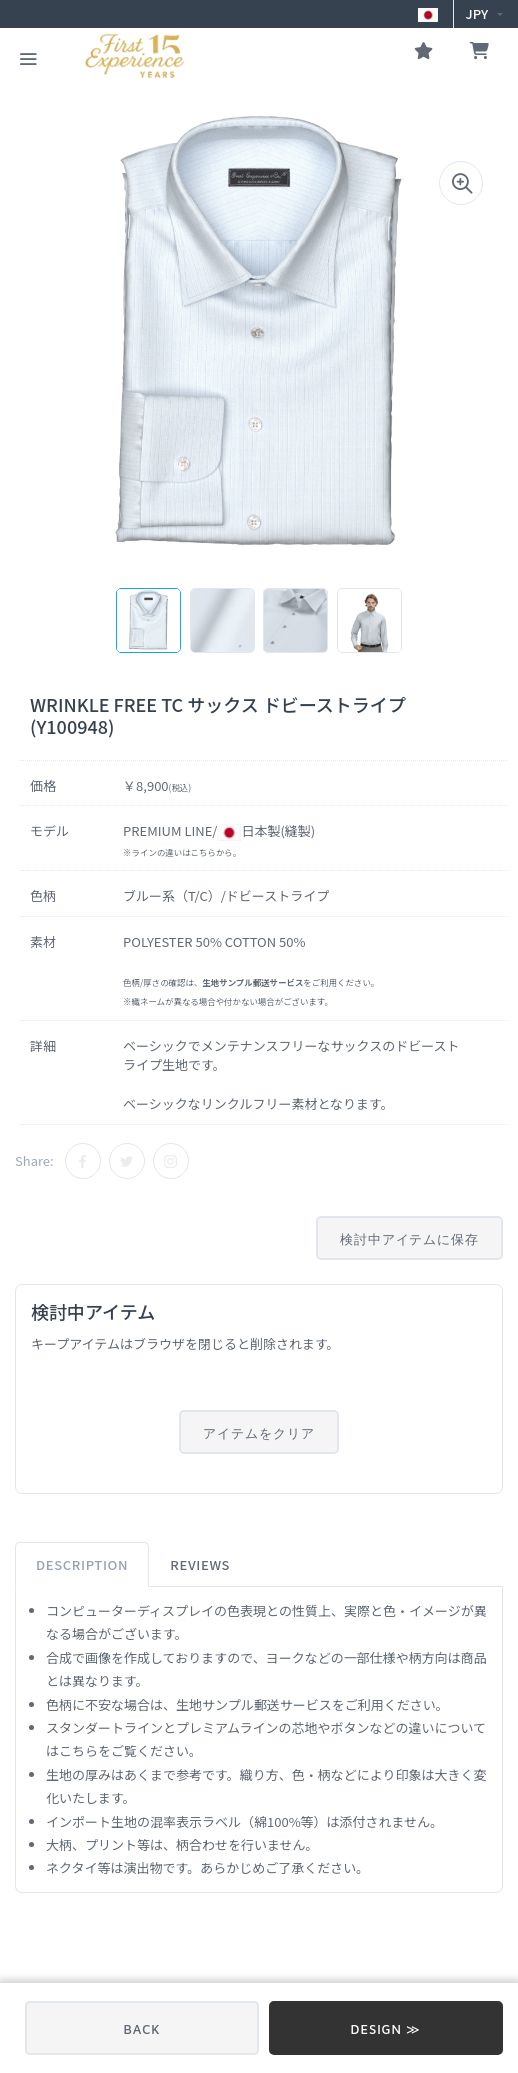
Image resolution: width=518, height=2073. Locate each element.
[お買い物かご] (479, 53)
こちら (203, 852)
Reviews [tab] (200, 1564)
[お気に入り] (423, 53)
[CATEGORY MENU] (28, 56)
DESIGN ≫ (386, 2029)
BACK (142, 2029)
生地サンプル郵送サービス (254, 1704)
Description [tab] (82, 1564)
